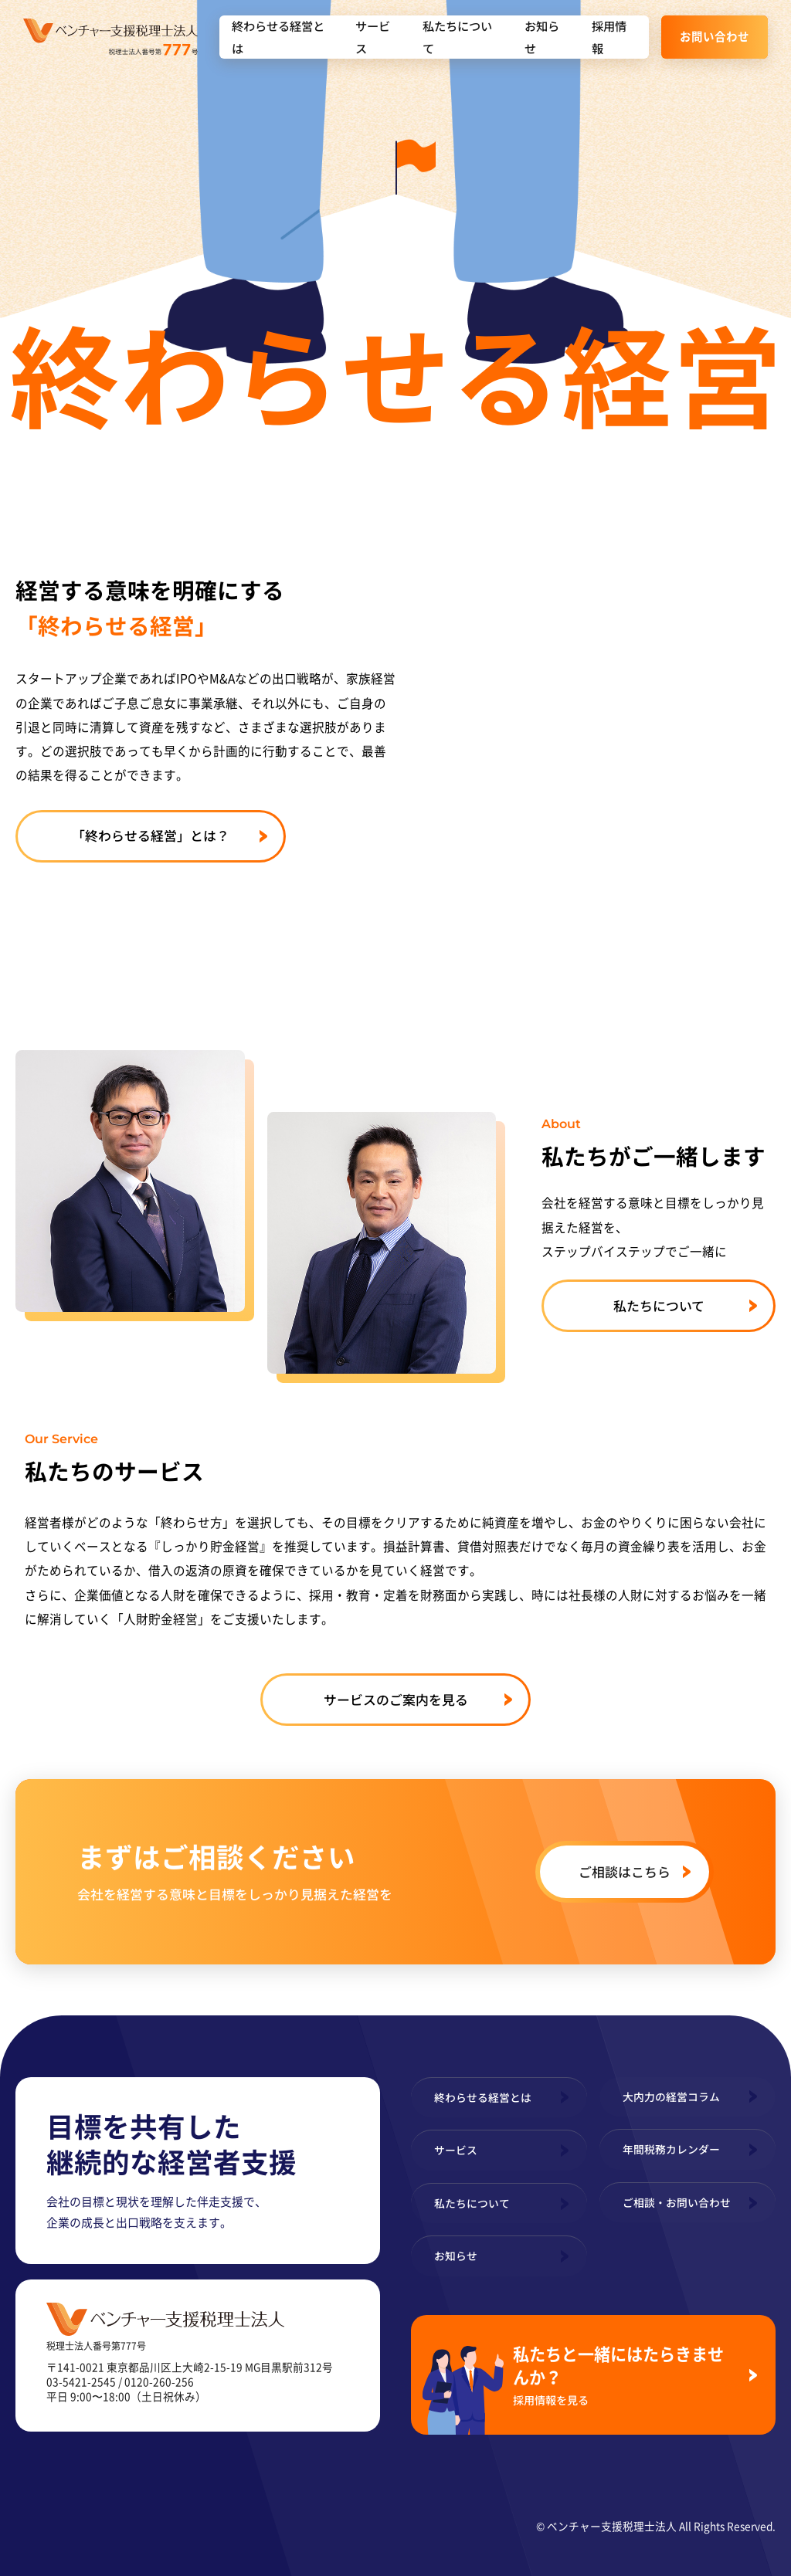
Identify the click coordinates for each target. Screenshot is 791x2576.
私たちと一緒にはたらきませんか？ (625, 2374)
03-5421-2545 (81, 2381)
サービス (372, 36)
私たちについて (457, 36)
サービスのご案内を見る (396, 1699)
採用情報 (609, 36)
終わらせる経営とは (278, 36)
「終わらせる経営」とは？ (150, 835)
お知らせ (542, 36)
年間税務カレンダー (671, 2149)
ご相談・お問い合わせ (677, 2202)
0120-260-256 (159, 2381)
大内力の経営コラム (671, 2096)
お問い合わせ (714, 36)
